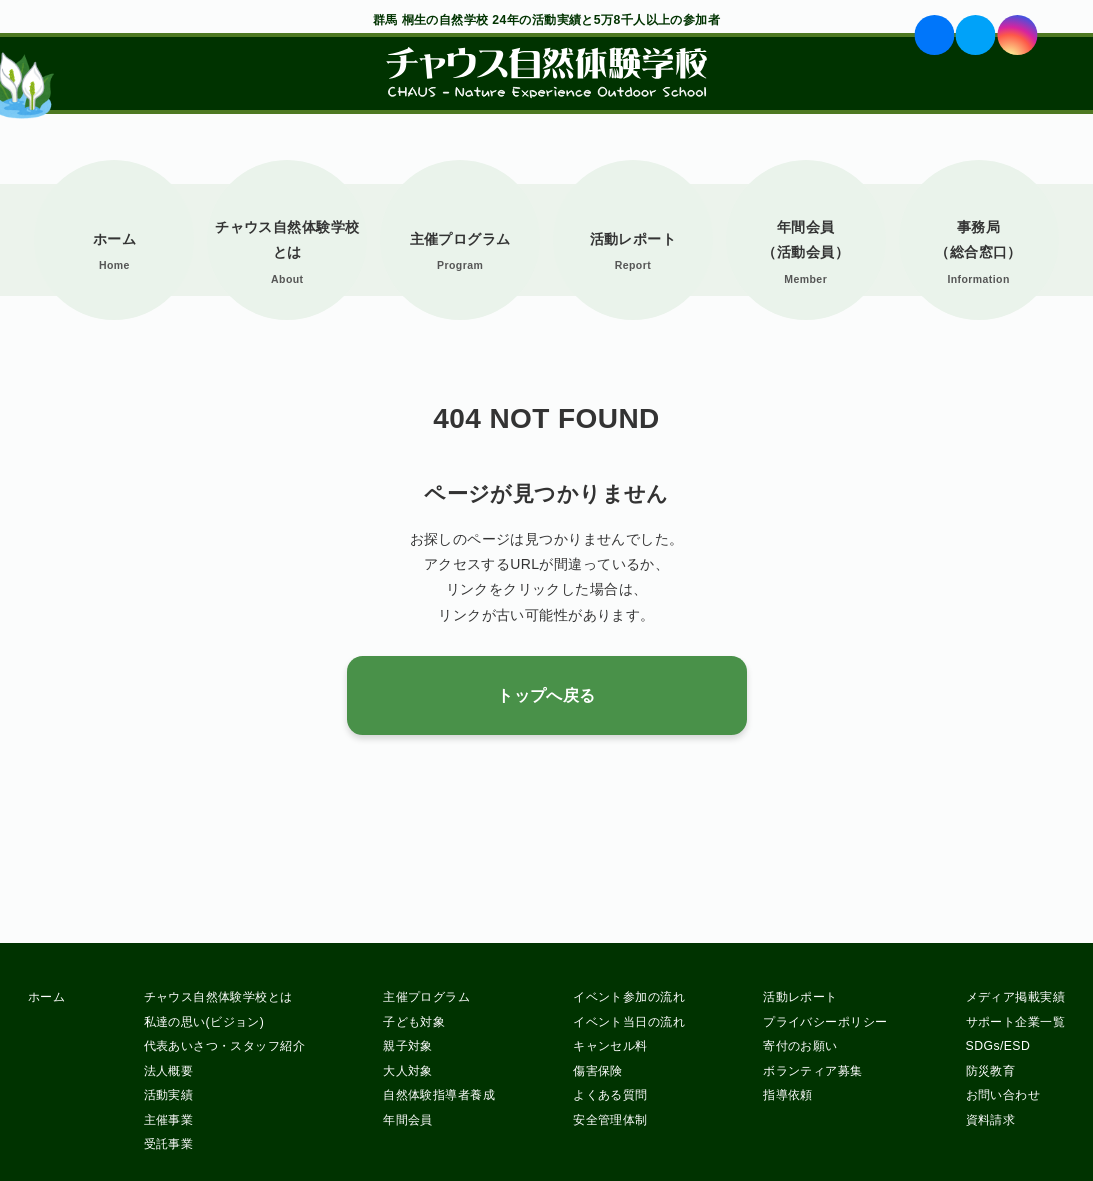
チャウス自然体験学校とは (287, 239)
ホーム (114, 239)
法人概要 (169, 1071)
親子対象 (408, 1046)
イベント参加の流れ (629, 997)
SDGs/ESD (998, 1046)
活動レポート (633, 239)
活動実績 (169, 1095)
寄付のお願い (800, 1046)
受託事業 (169, 1144)
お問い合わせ (1003, 1095)
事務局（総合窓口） (978, 239)
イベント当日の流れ (629, 1022)
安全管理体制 (610, 1120)
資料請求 (991, 1120)
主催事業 (169, 1120)
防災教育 (991, 1071)
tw (975, 35)
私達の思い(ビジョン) (204, 1022)
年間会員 (408, 1120)
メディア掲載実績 (1015, 997)
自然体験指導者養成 (439, 1095)
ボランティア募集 (812, 1071)
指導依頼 (788, 1095)
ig (1017, 35)
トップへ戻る (546, 695)
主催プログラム (460, 239)
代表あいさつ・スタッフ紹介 (224, 1046)
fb (934, 35)
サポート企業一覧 (1015, 1022)
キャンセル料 (610, 1046)
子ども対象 (414, 1022)
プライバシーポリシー (825, 1022)
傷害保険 (598, 1071)
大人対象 (408, 1071)
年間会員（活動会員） (805, 239)
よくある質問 (610, 1095)
